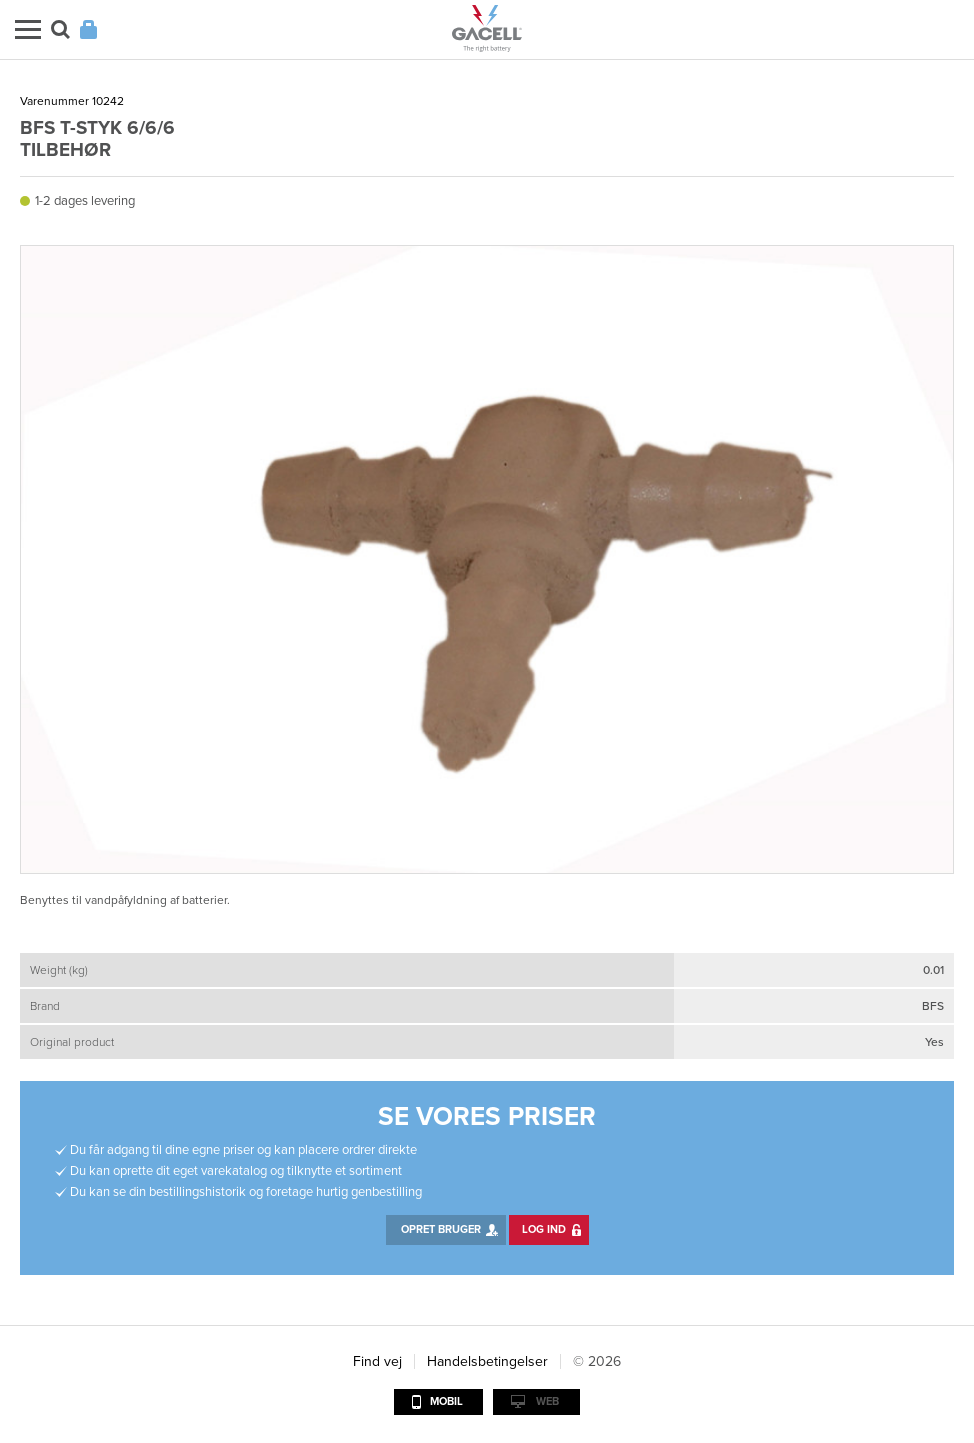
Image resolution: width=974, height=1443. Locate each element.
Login (88, 29)
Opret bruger (441, 1229)
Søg (60, 29)
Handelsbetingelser (487, 1361)
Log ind (544, 1229)
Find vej (377, 1361)
